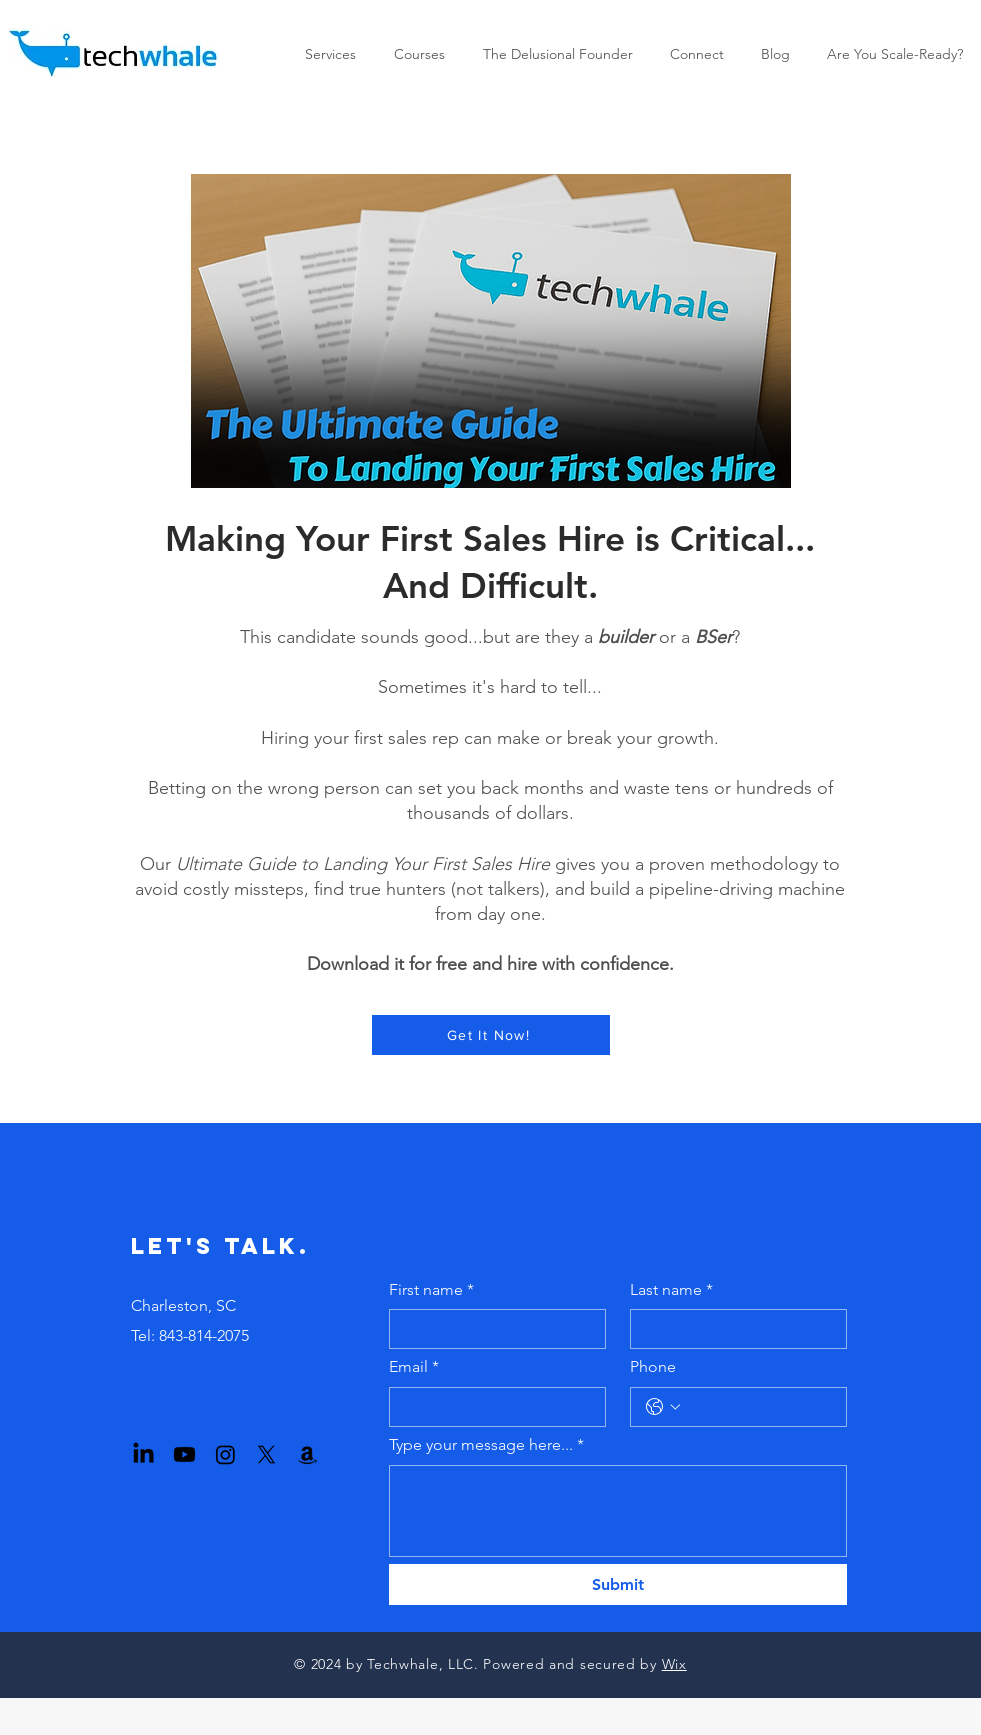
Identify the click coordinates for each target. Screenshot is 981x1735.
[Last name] (732, 1329)
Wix (674, 1664)
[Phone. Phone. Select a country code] (663, 1407)
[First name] (491, 1329)
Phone (653, 1366)
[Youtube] (184, 1454)
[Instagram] (225, 1454)
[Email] (491, 1407)
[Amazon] (307, 1454)
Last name (671, 1290)
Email (414, 1367)
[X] (266, 1454)
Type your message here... (486, 1445)
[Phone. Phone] (758, 1407)
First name (431, 1290)
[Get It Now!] (491, 1035)
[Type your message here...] (618, 1511)
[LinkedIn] (143, 1454)
